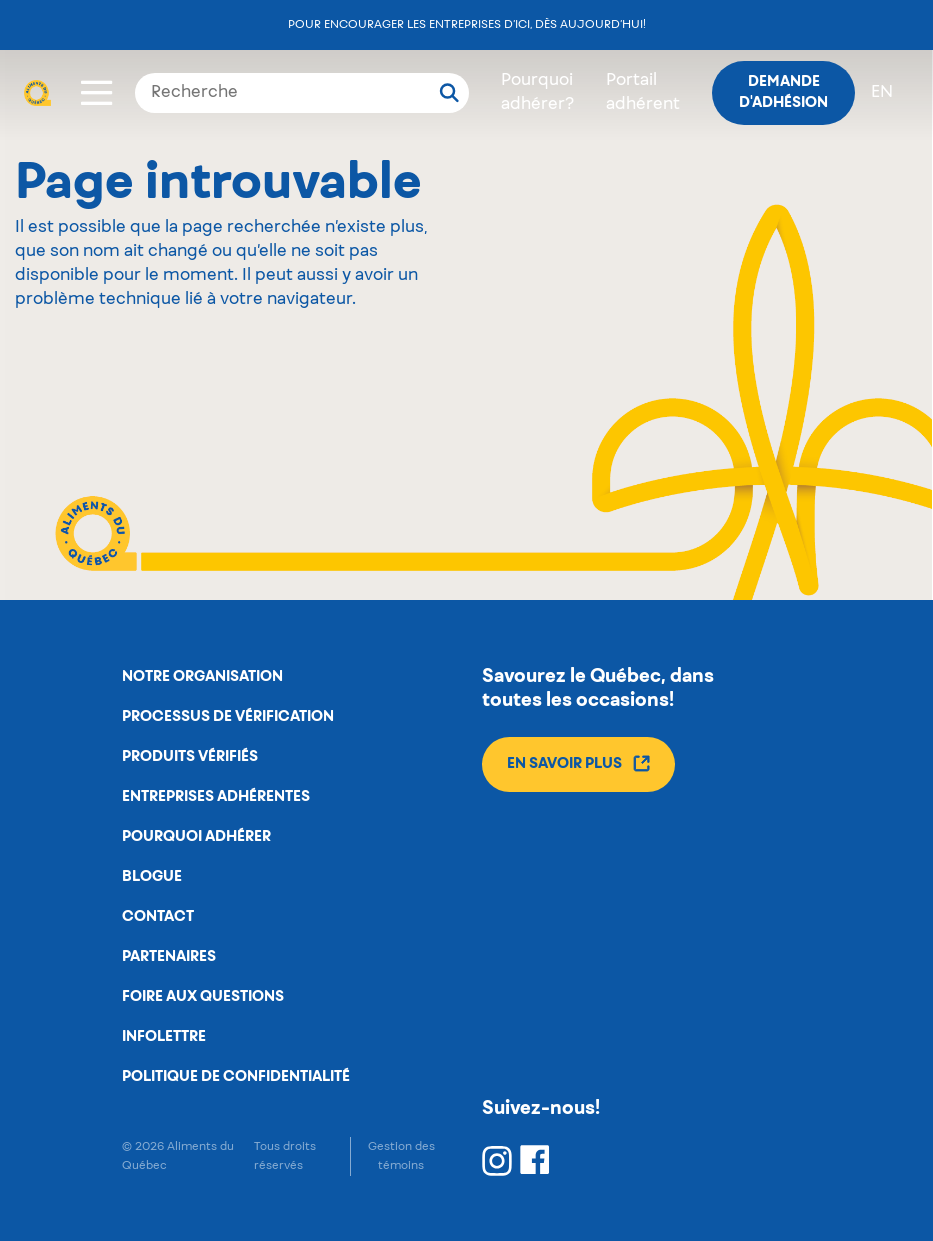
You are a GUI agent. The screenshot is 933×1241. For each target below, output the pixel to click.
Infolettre (164, 1037)
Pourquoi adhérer (196, 837)
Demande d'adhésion (783, 92)
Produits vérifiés (190, 757)
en (882, 93)
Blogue (152, 877)
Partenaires (169, 957)
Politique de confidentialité (236, 1077)
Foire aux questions (203, 997)
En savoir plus (578, 763)
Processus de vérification (228, 717)
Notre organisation (202, 677)
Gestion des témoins (401, 1156)
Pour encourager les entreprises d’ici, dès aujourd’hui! (467, 24)
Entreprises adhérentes (216, 797)
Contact (158, 917)
